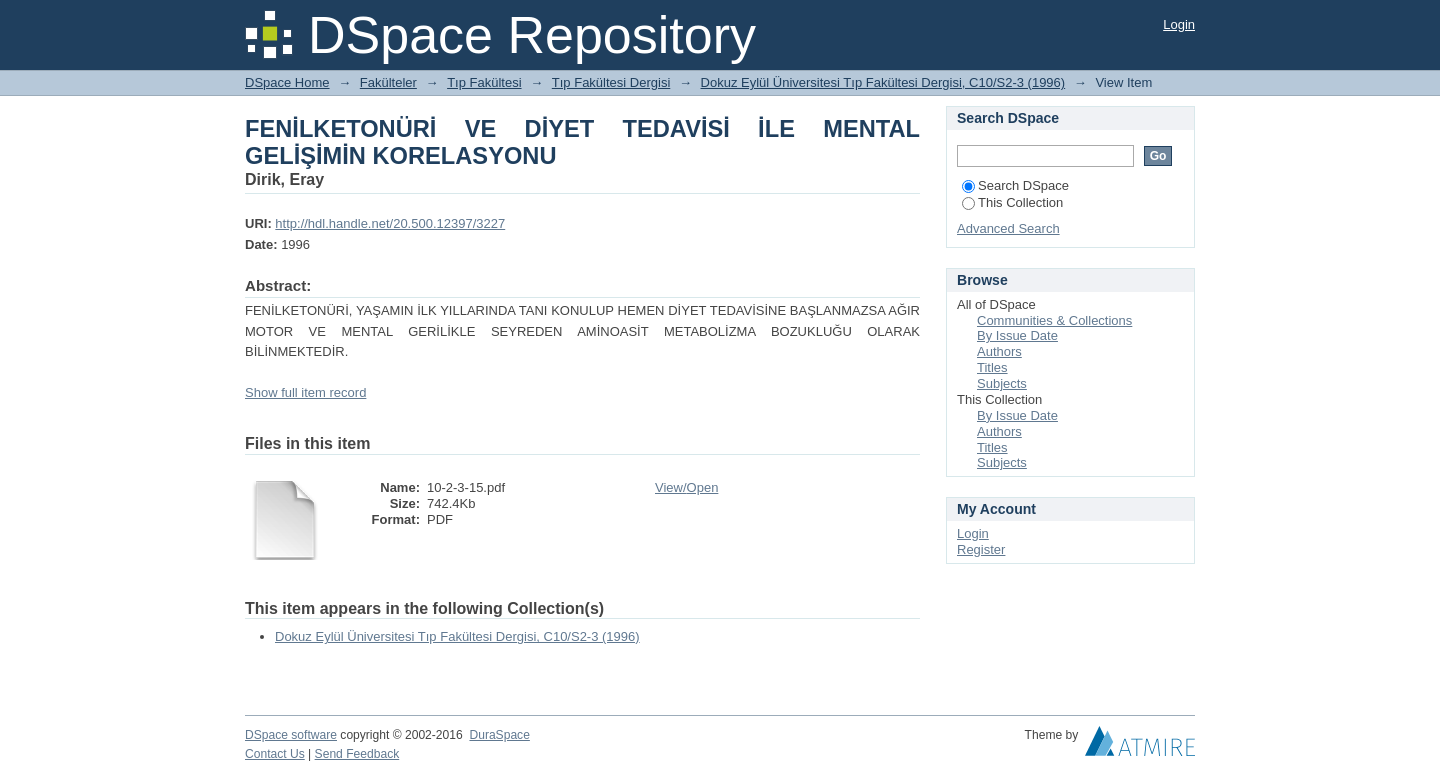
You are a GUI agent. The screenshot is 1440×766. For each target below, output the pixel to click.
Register (981, 549)
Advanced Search (1008, 228)
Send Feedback (357, 754)
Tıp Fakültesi (484, 82)
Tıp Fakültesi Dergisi (611, 82)
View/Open (686, 487)
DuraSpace (499, 735)
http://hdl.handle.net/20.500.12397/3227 (390, 223)
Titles (992, 367)
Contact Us (275, 754)
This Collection (1012, 202)
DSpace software (291, 735)
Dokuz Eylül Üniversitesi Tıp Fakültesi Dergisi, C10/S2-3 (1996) (883, 82)
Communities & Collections (1054, 320)
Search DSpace (1015, 185)
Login (1179, 24)
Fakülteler (388, 82)
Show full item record (305, 392)
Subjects (1002, 383)
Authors (999, 351)
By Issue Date (1017, 335)
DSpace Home (287, 82)
